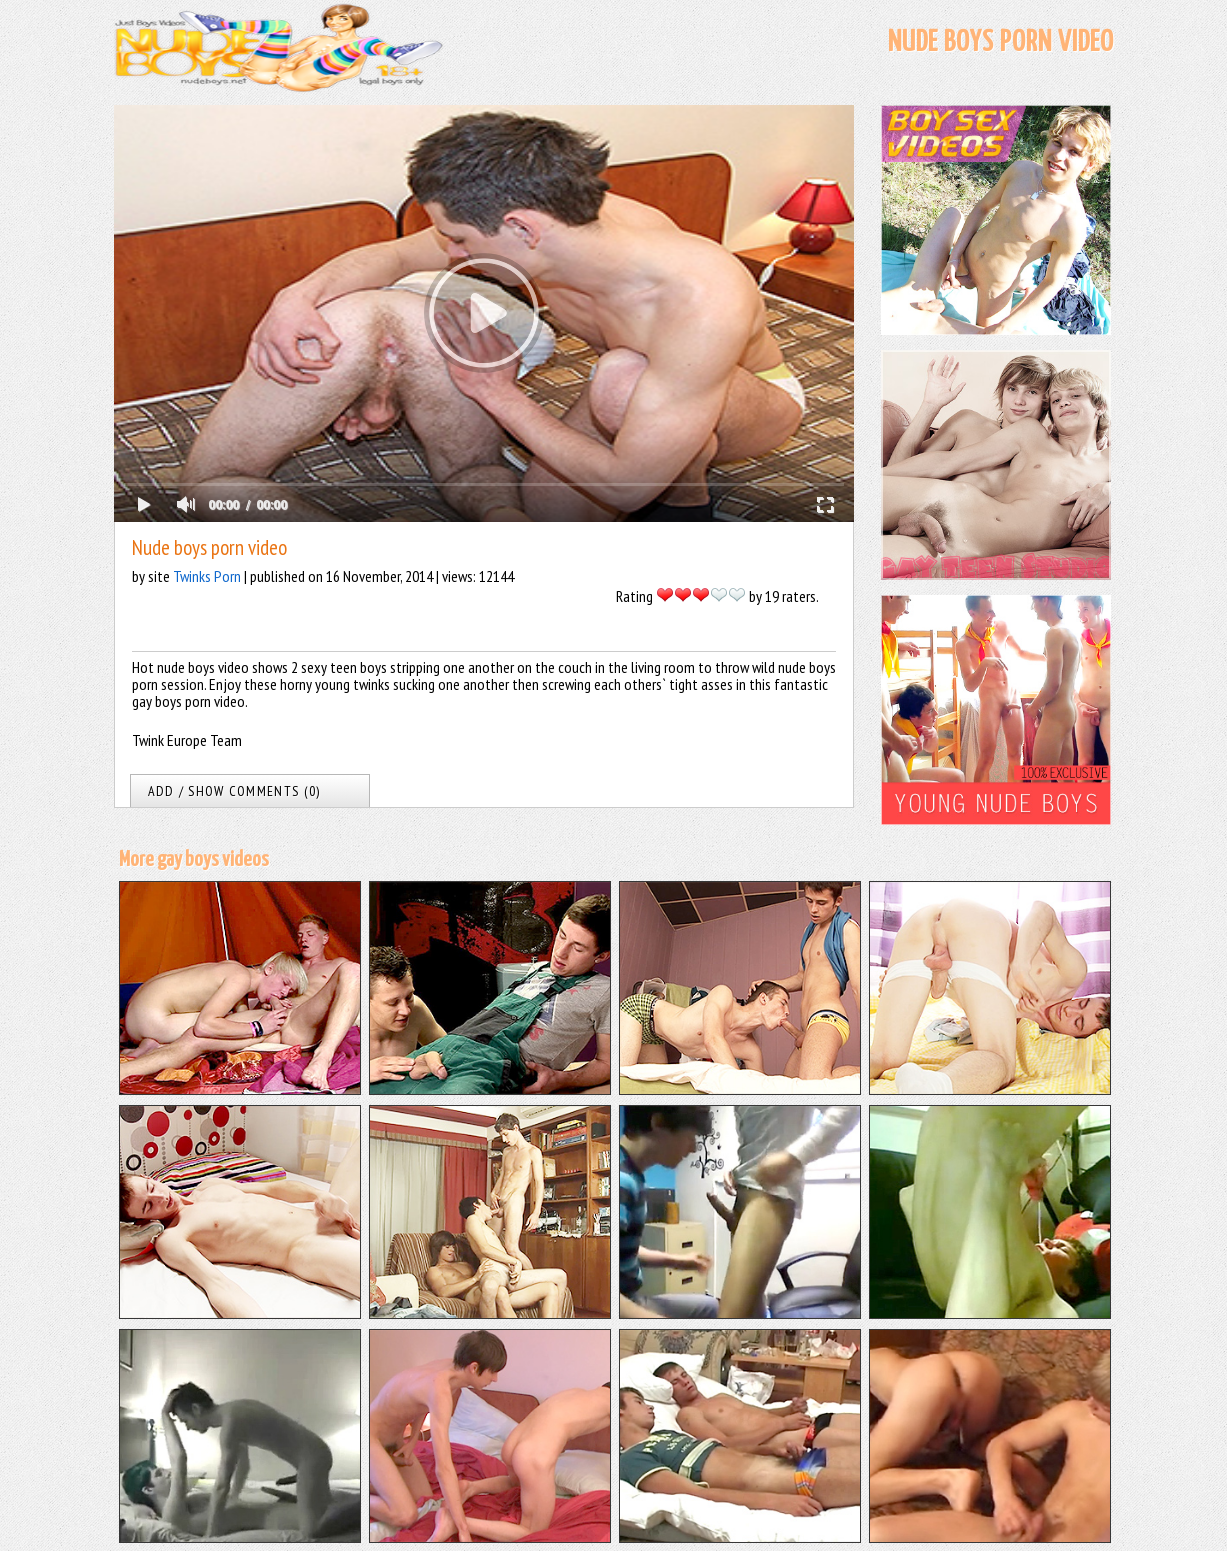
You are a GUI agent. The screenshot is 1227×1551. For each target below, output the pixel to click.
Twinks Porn (207, 576)
